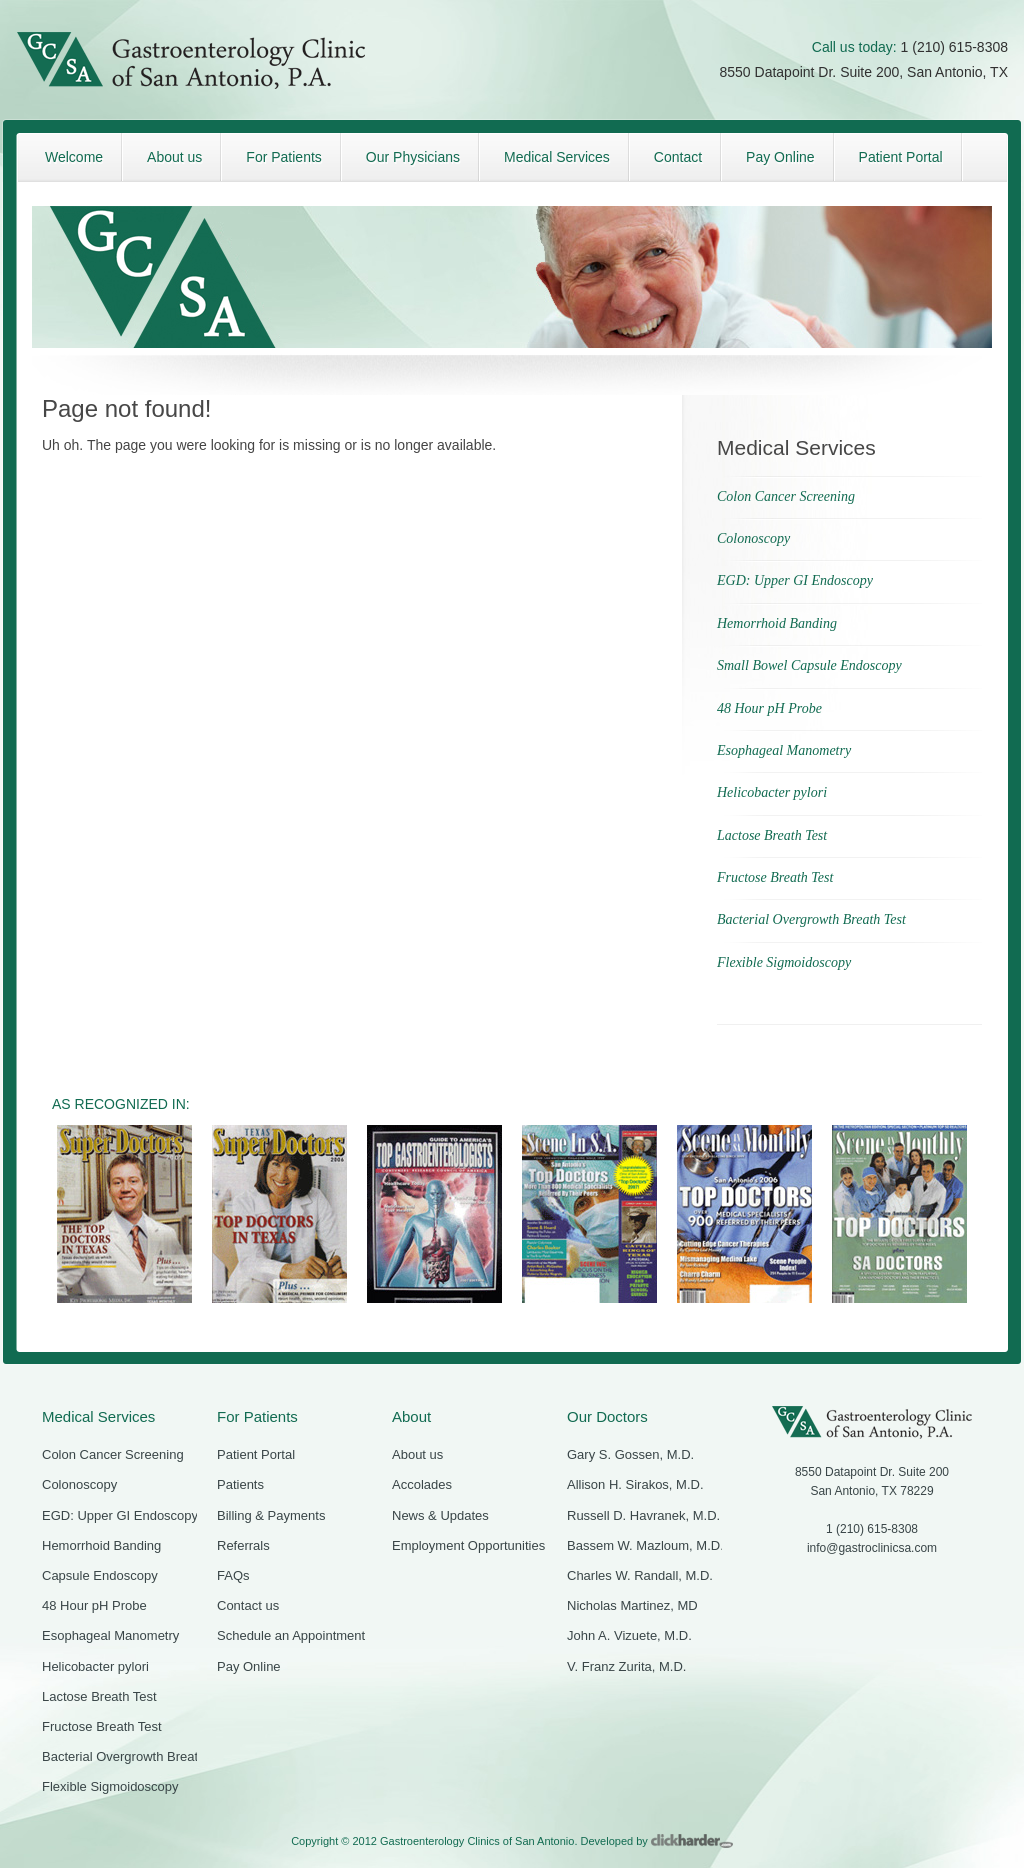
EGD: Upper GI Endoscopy (795, 580)
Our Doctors (607, 1416)
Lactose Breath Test (772, 835)
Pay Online (249, 1666)
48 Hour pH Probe (769, 708)
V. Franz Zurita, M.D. (626, 1666)
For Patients (257, 1416)
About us (417, 1454)
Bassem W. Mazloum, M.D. (645, 1545)
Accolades (422, 1484)
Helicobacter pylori (772, 792)
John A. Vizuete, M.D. (629, 1635)
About (411, 1416)
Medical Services (98, 1416)
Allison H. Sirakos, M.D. (635, 1484)
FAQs (233, 1575)
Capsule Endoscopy (100, 1575)
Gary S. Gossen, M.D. (630, 1454)
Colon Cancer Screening (786, 496)
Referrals (243, 1545)
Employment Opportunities (468, 1545)
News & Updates (440, 1515)
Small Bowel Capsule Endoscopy (809, 665)
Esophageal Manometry (784, 750)
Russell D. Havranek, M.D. (643, 1515)
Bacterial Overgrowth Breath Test (811, 919)
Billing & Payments (271, 1515)
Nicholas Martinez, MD (632, 1605)
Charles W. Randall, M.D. (640, 1575)
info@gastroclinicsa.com (872, 1548)
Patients (240, 1484)
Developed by (657, 1841)
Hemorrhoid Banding (777, 623)
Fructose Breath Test (775, 877)
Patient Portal (256, 1454)
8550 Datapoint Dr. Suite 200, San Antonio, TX (864, 72)
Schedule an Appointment (291, 1635)
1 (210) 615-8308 (954, 47)
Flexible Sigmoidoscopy (784, 962)
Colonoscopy (753, 538)
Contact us (248, 1605)
